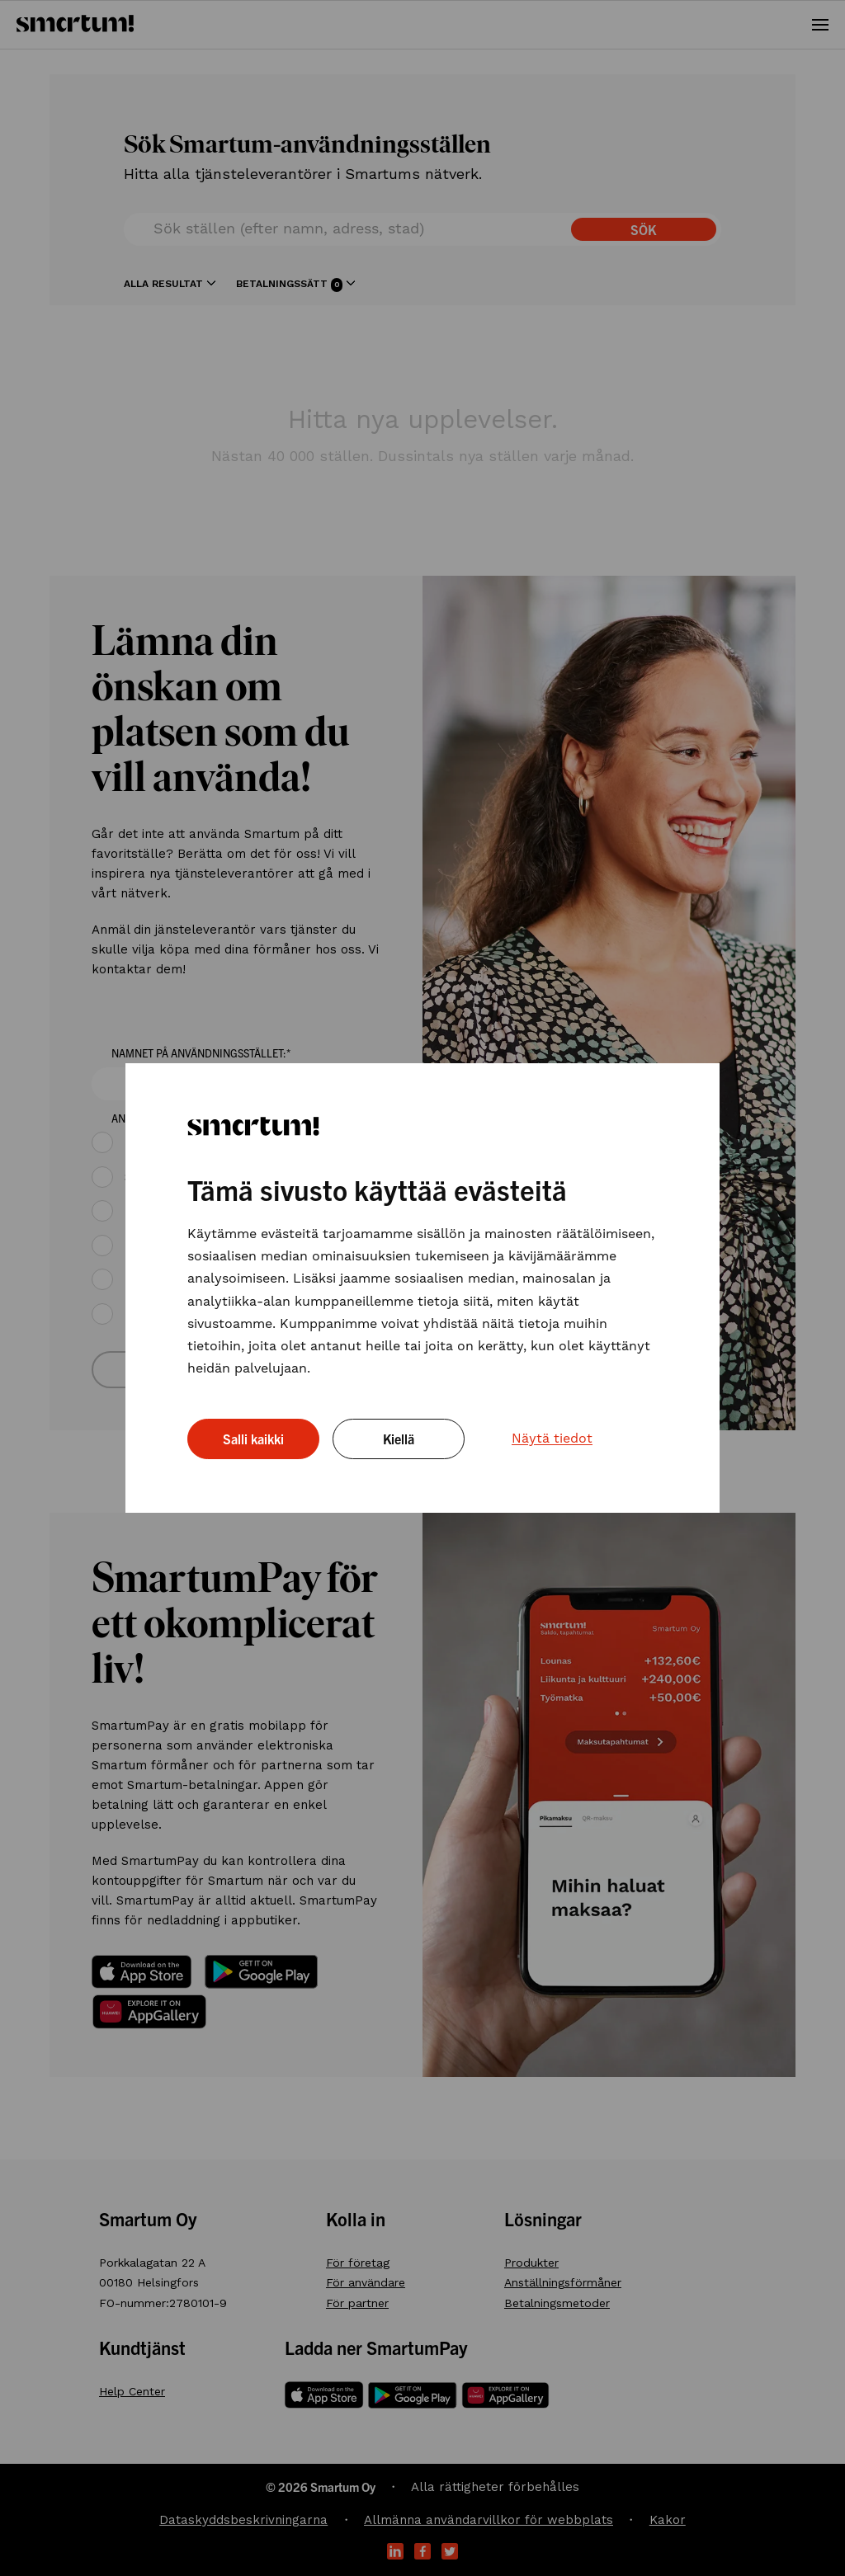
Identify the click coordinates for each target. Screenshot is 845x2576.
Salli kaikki (253, 1438)
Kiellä (398, 1438)
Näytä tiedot (552, 1438)
